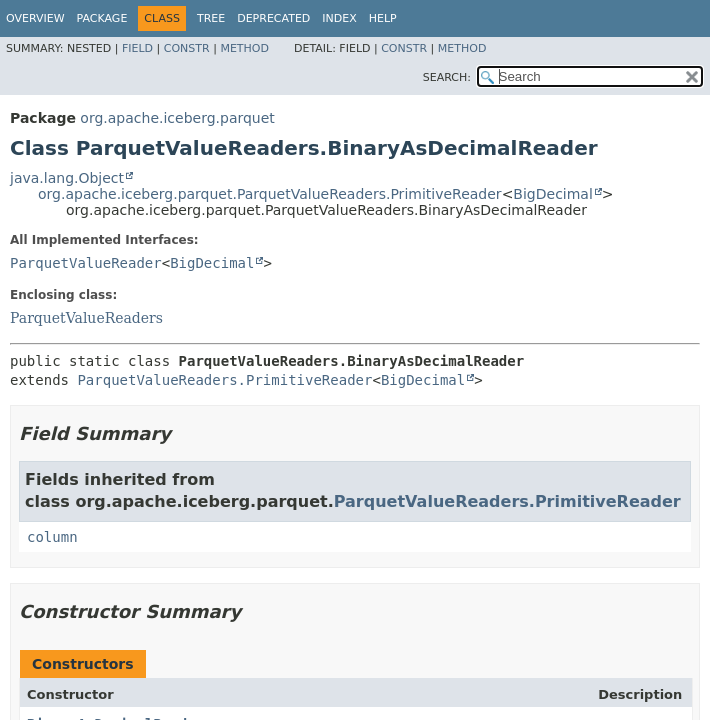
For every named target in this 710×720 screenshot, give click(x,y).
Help (383, 18)
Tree (211, 18)
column (52, 537)
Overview (35, 18)
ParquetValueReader (86, 263)
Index (339, 18)
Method (244, 48)
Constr (187, 48)
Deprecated (273, 18)
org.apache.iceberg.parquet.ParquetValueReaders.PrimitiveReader (270, 194)
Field (137, 48)
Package (102, 18)
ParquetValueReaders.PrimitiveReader (224, 380)
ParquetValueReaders (86, 318)
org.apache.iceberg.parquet (177, 118)
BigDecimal (552, 194)
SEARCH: (447, 77)
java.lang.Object (67, 178)
